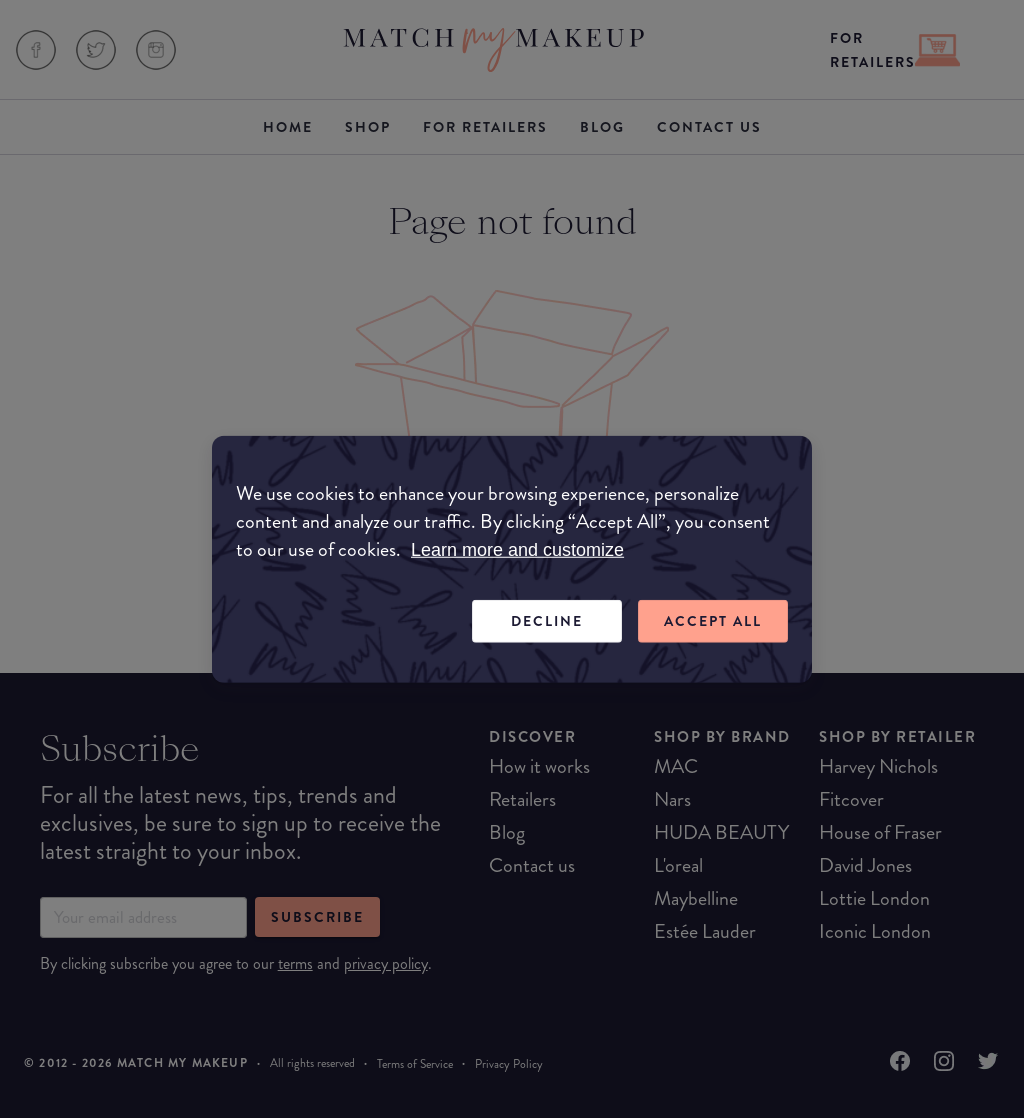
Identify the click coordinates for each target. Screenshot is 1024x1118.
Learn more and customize (517, 550)
